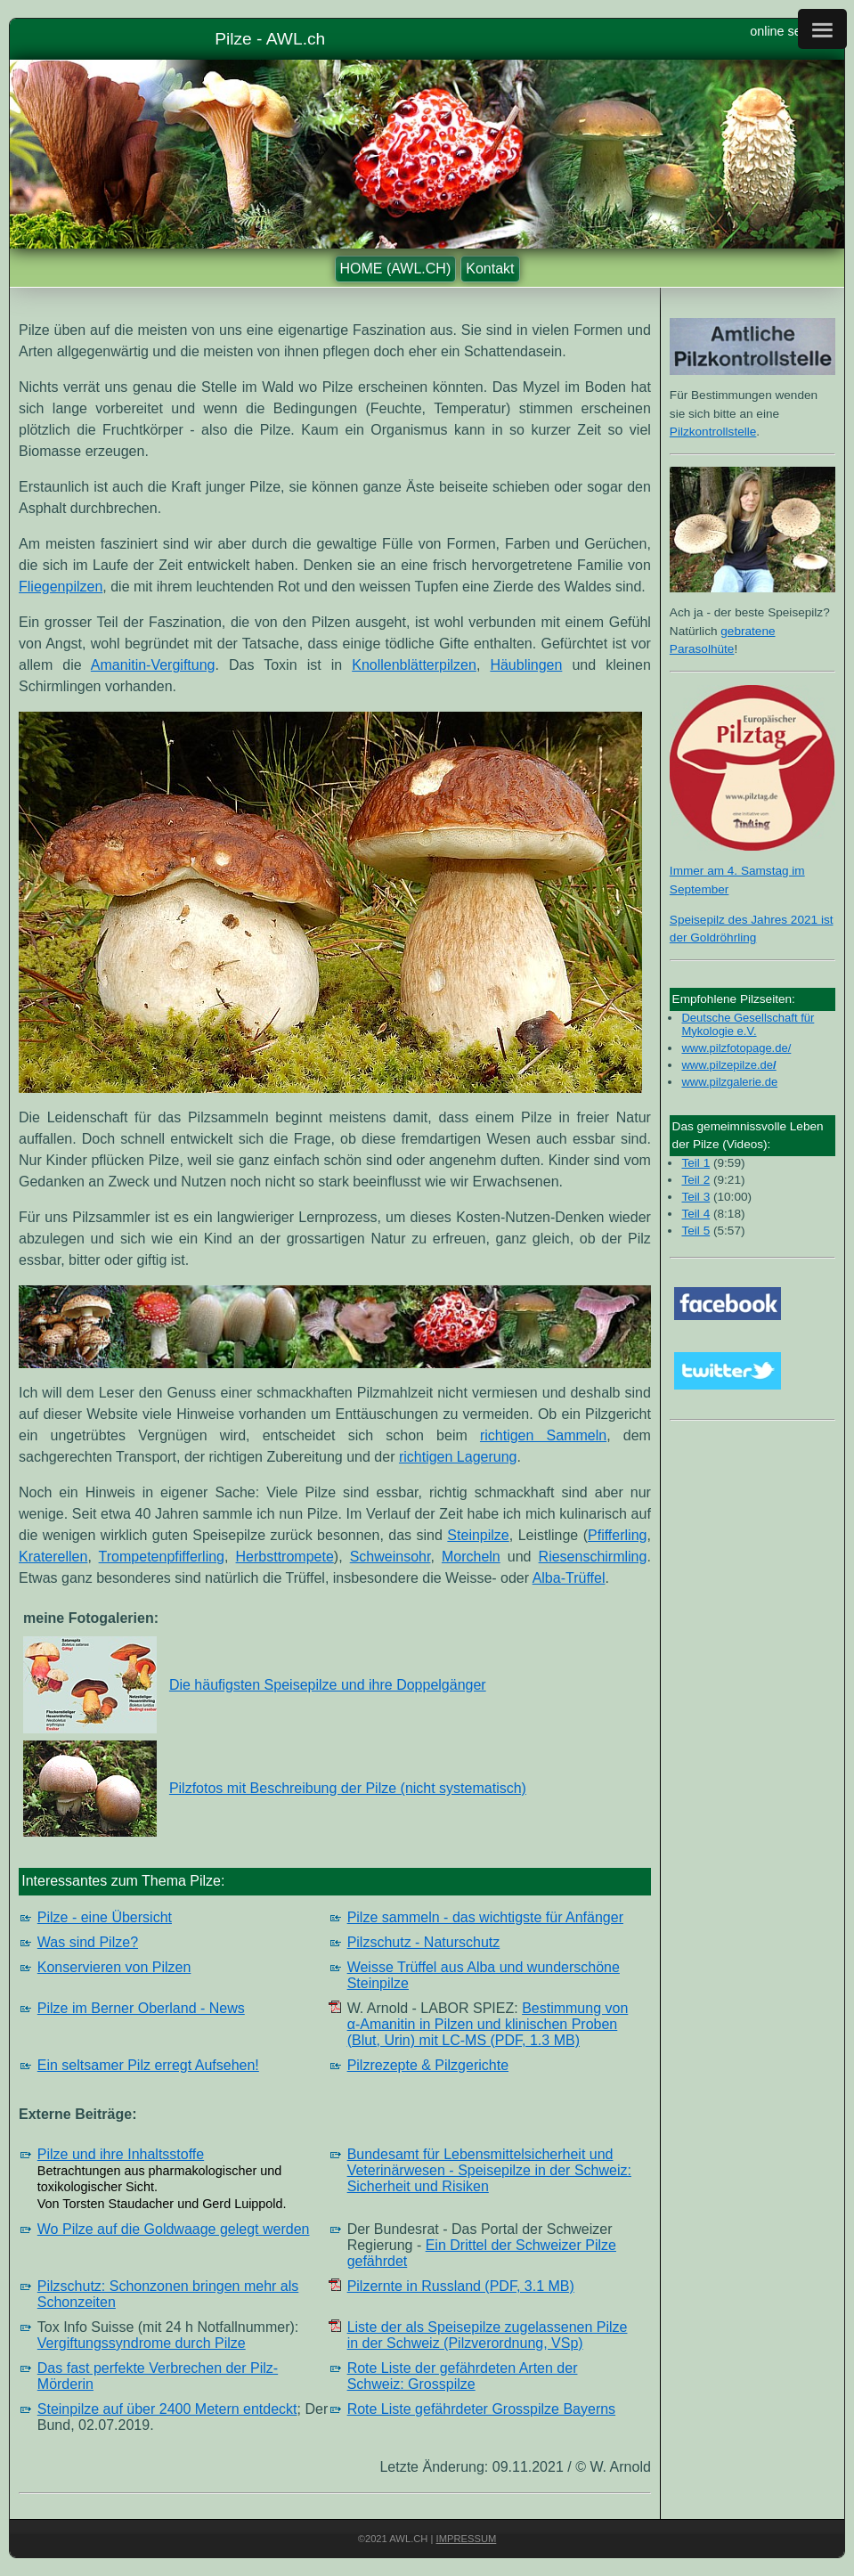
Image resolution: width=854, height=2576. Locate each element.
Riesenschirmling (593, 1556)
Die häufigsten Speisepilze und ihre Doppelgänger (327, 1684)
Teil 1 (695, 1163)
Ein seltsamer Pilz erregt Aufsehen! (148, 2065)
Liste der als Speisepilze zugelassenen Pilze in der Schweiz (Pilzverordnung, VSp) (487, 2335)
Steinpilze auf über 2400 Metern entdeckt (167, 2409)
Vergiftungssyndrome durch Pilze (141, 2343)
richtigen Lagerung (458, 1456)
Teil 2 (695, 1179)
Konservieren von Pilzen (114, 1967)
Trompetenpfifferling (161, 1556)
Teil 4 (695, 1213)
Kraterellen (53, 1556)
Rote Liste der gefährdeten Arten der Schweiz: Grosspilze (462, 2376)
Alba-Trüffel (569, 1578)
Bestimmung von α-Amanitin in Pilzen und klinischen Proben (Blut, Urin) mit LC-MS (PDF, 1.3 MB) (488, 2024)
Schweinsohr (390, 1556)
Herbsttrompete (285, 1556)
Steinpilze (477, 1535)
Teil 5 (695, 1230)
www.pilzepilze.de (727, 1065)
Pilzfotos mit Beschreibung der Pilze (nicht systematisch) (347, 1788)
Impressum (466, 2538)
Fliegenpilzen (60, 586)
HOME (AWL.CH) (395, 268)
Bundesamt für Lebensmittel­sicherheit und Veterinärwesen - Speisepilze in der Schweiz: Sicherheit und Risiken (489, 2170)
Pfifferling (617, 1535)
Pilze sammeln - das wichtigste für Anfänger (485, 1917)
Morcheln (471, 1556)
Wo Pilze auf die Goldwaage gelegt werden (173, 2229)
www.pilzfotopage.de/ (736, 1048)
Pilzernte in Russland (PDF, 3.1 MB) (460, 2286)
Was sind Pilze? (87, 1942)
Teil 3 (695, 1196)
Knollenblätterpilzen (414, 665)
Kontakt (490, 268)
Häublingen (526, 665)
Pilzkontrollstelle (713, 431)
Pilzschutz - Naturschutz (423, 1942)
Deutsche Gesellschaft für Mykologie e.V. (747, 1024)
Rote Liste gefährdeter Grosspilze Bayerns (481, 2409)
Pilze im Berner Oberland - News (141, 2008)
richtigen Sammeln (543, 1435)
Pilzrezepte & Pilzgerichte (427, 2065)
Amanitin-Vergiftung (153, 665)
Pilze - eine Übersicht (104, 1917)
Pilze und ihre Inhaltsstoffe (120, 2154)
